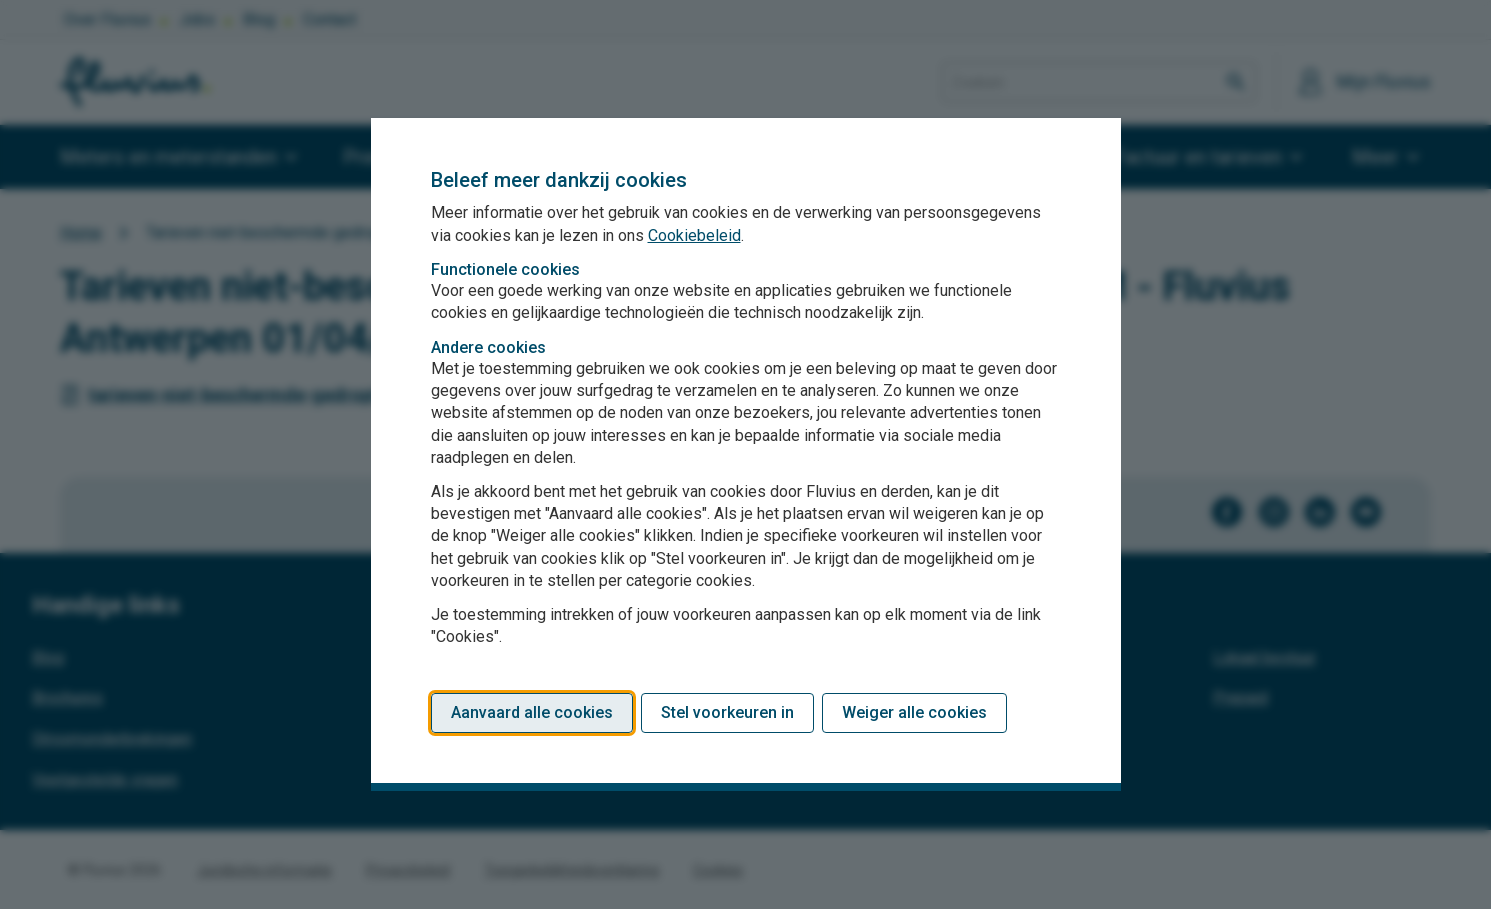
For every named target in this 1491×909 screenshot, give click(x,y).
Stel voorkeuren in (727, 712)
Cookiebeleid (694, 235)
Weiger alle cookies (914, 712)
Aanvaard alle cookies (532, 712)
